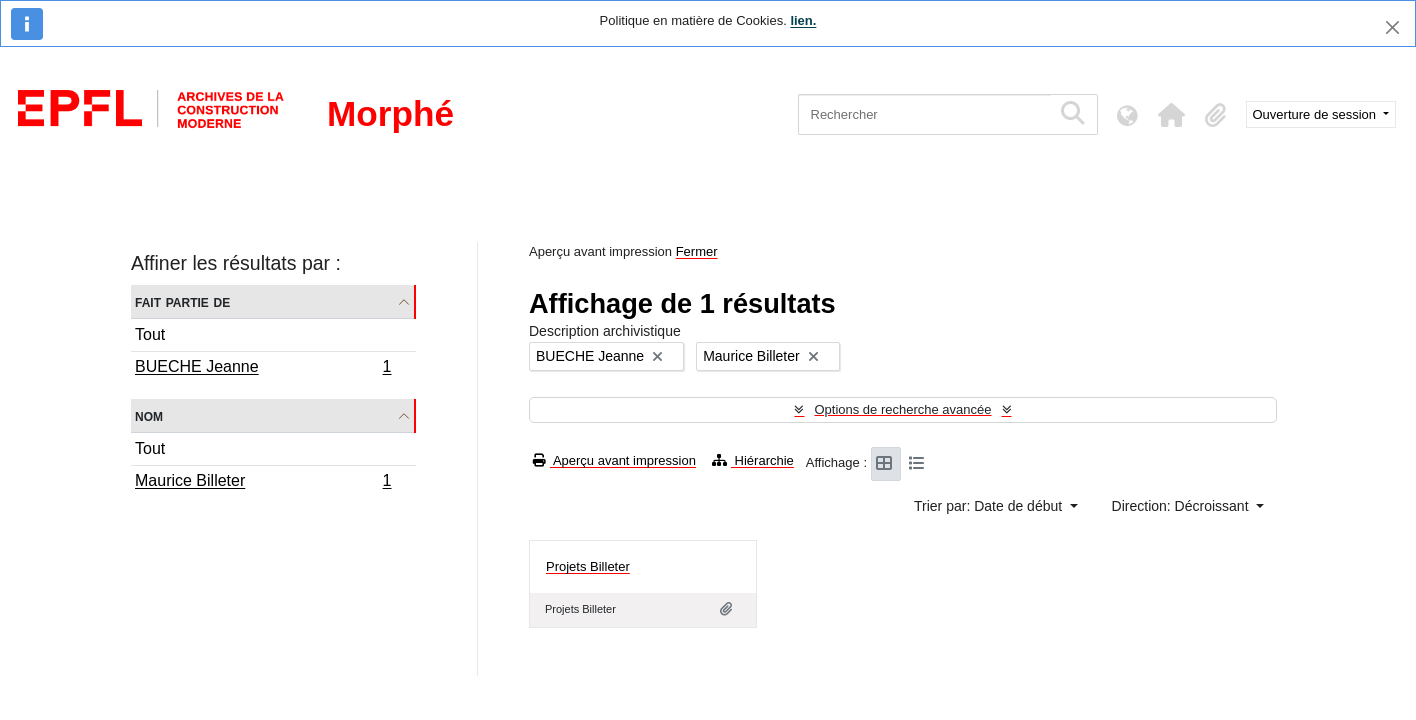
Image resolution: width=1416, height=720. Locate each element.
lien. (803, 20)
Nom (149, 415)
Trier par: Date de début (990, 506)
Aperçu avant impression (614, 460)
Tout (150, 334)
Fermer (697, 251)
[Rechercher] (924, 114)
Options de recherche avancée (902, 409)
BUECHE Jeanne (263, 369)
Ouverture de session (1316, 114)
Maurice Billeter (263, 483)
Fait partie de (182, 301)
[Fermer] (1392, 27)
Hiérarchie (753, 460)
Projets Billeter (588, 566)
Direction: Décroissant (1182, 506)
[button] (1172, 115)
